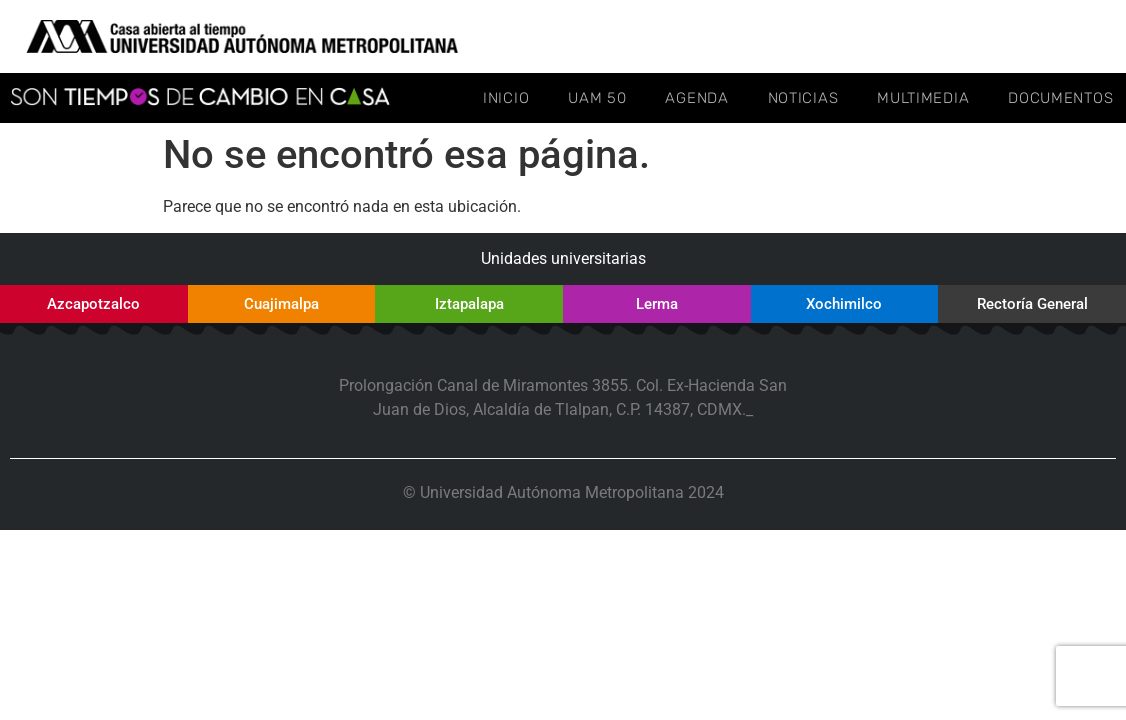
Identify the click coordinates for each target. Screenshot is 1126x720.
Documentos (1060, 98)
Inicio (506, 98)
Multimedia (923, 98)
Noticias (803, 98)
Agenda (696, 98)
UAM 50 (597, 98)
